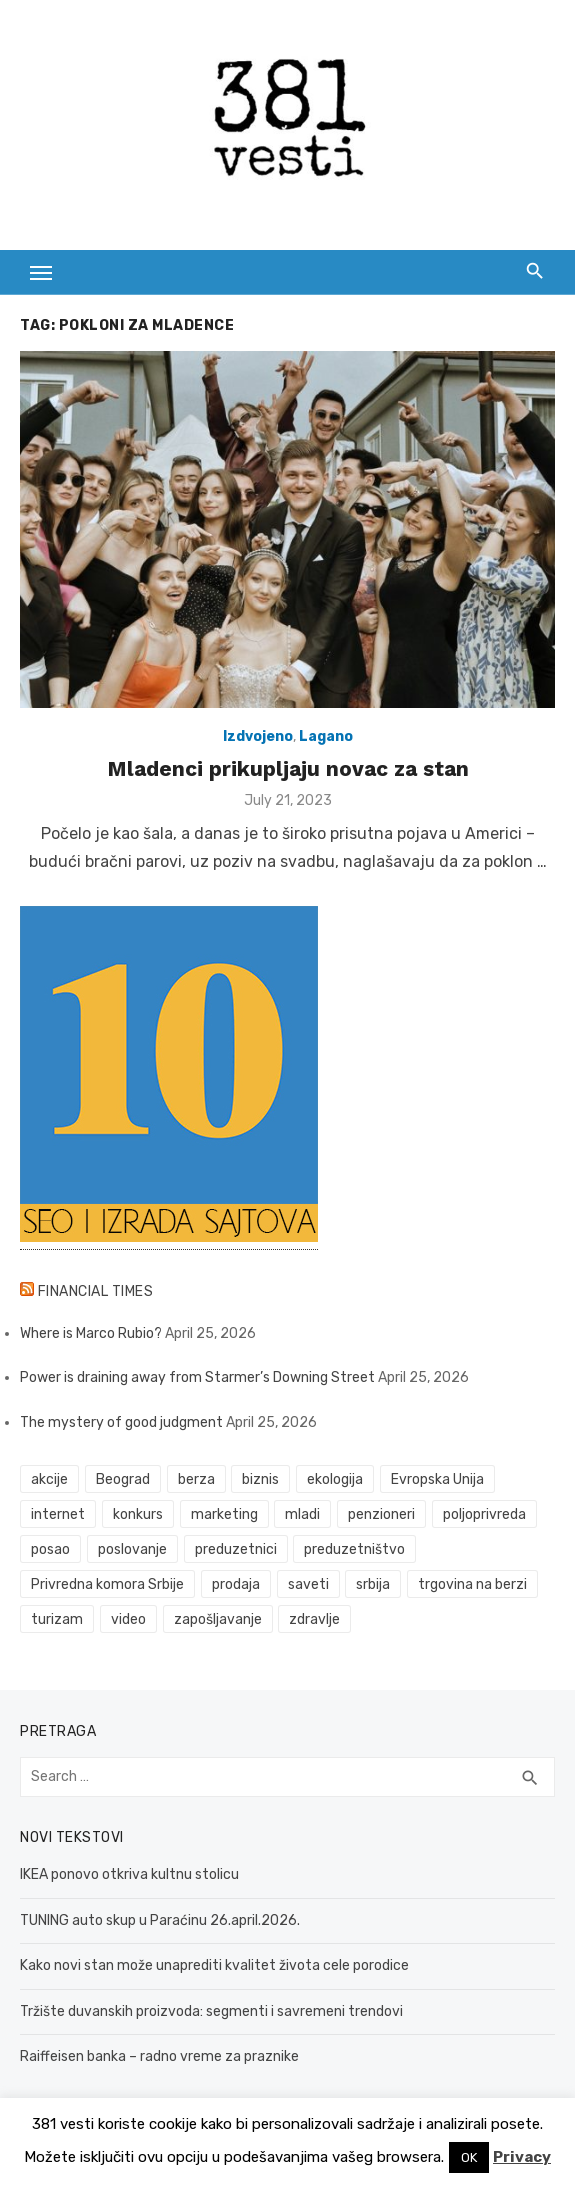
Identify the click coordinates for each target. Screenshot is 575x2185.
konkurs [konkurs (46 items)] (138, 1514)
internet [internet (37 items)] (58, 1514)
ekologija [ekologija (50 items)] (335, 1479)
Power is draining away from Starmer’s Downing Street (197, 1377)
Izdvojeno (258, 736)
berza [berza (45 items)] (196, 1479)
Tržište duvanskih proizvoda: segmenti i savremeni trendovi (211, 2011)
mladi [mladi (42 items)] (302, 1514)
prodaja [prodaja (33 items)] (236, 1584)
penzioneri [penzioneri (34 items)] (381, 1514)
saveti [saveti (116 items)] (308, 1584)
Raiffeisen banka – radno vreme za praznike (159, 2056)
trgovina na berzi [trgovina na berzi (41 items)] (472, 1584)
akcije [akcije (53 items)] (49, 1479)
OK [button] (469, 2157)
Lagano (326, 736)
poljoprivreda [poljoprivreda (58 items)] (484, 1514)
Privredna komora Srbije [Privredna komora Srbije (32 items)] (107, 1584)
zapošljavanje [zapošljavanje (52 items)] (218, 1619)
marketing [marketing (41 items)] (224, 1514)
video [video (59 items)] (128, 1619)
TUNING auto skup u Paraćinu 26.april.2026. (160, 1920)
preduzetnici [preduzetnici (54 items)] (236, 1549)
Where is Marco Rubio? (91, 1333)
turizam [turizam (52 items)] (57, 1619)
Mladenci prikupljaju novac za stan (288, 768)
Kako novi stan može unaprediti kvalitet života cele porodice (214, 1965)
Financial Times (96, 1291)
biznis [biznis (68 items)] (260, 1479)
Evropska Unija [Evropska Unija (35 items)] (437, 1479)
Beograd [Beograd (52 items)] (123, 1479)
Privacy (522, 2157)
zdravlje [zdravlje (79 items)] (314, 1619)
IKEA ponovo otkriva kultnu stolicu (129, 1874)
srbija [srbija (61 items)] (373, 1584)
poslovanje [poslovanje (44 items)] (132, 1549)
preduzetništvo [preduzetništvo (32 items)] (354, 1549)
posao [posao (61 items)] (50, 1549)
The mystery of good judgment (121, 1422)
